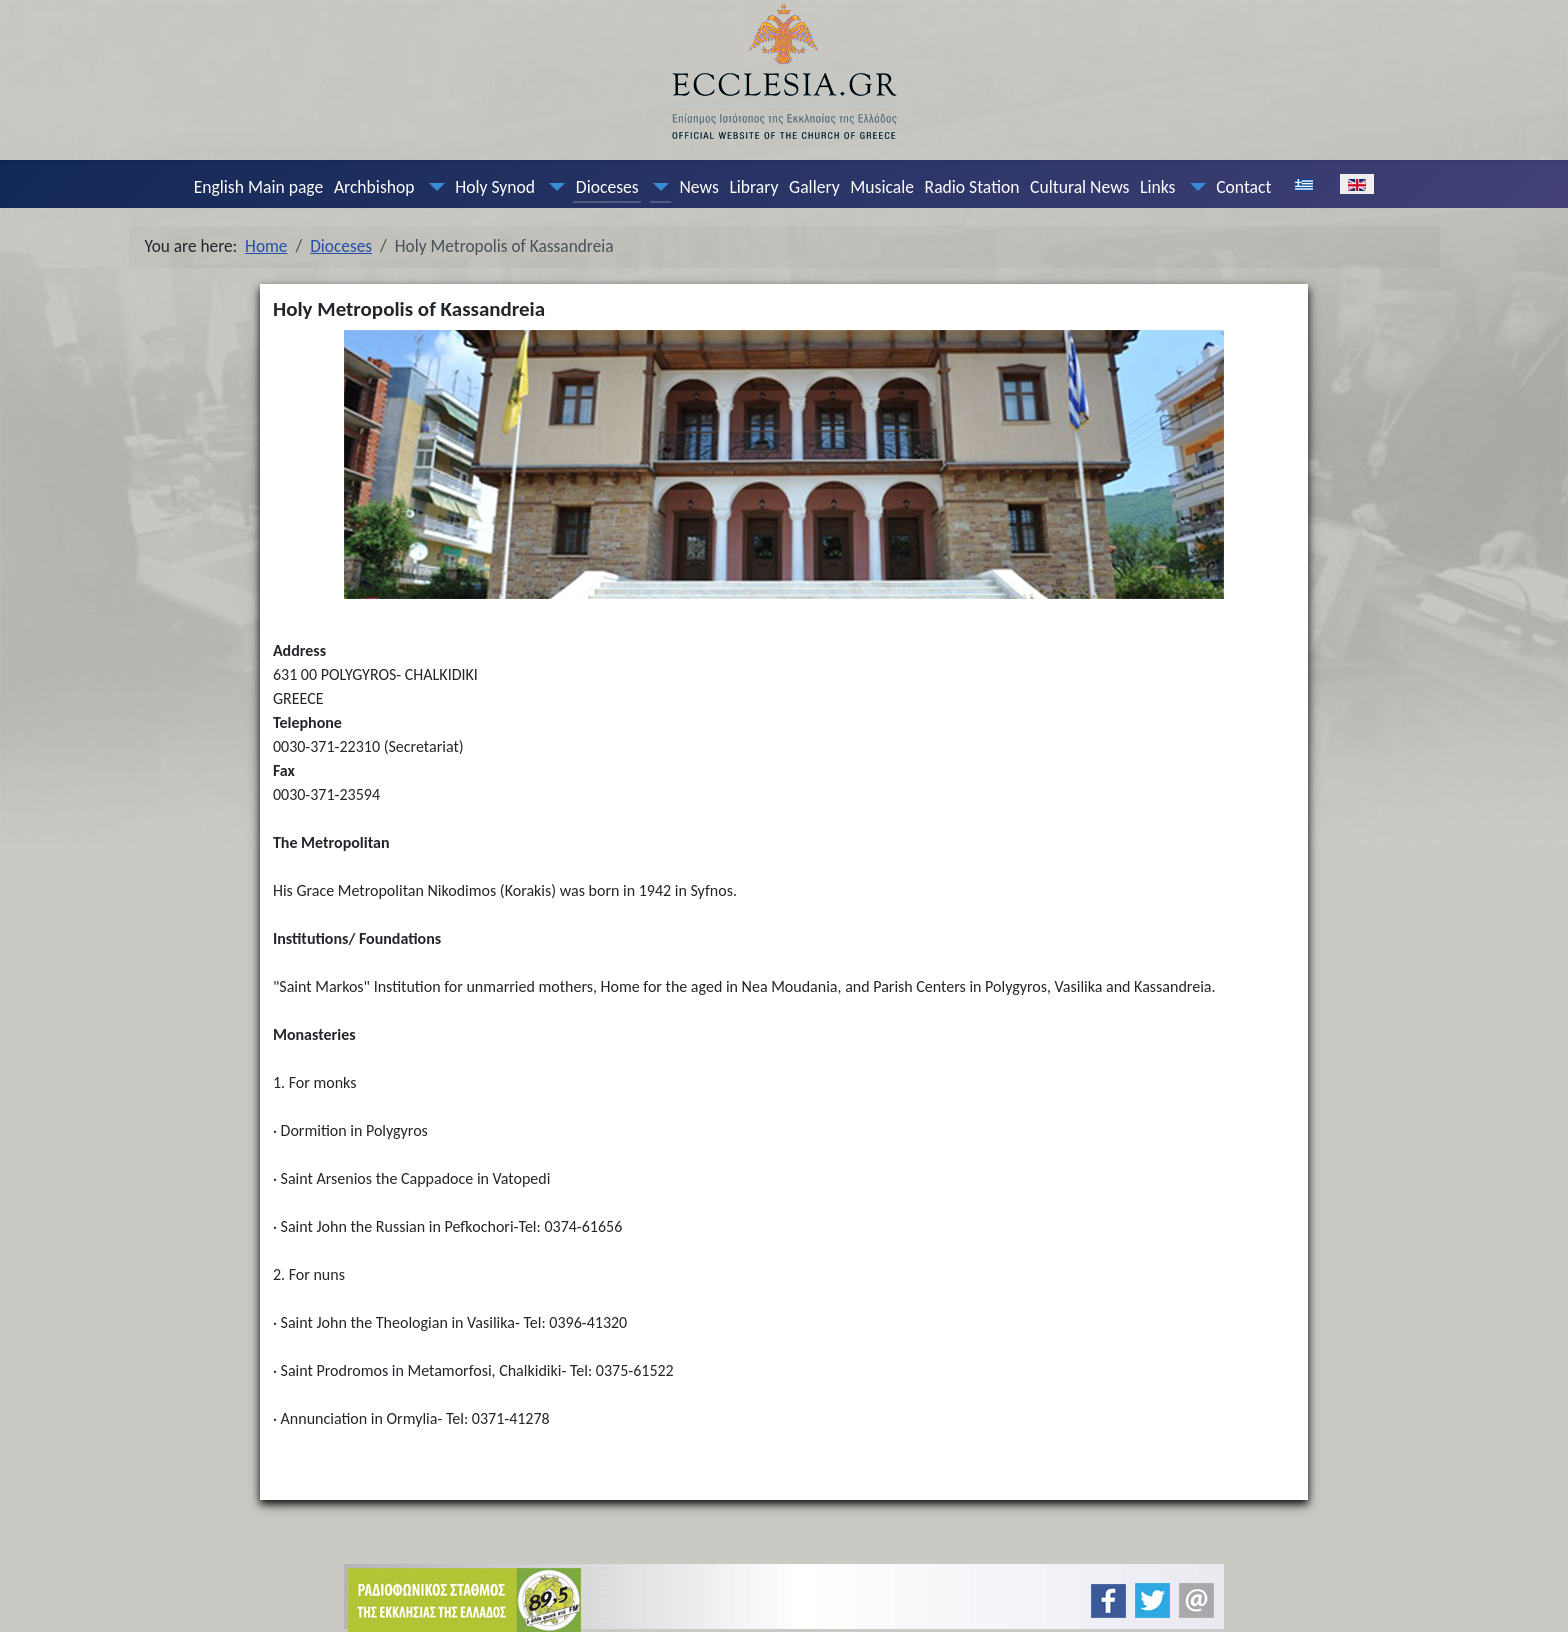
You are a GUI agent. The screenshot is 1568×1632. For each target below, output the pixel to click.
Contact (1243, 187)
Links (1157, 187)
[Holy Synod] (553, 187)
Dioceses (607, 187)
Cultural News (1079, 187)
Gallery (814, 187)
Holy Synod (495, 187)
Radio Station (972, 187)
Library (753, 187)
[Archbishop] (432, 187)
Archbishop (374, 187)
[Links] (1193, 187)
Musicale (882, 187)
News (698, 187)
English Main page (259, 187)
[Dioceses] (656, 187)
